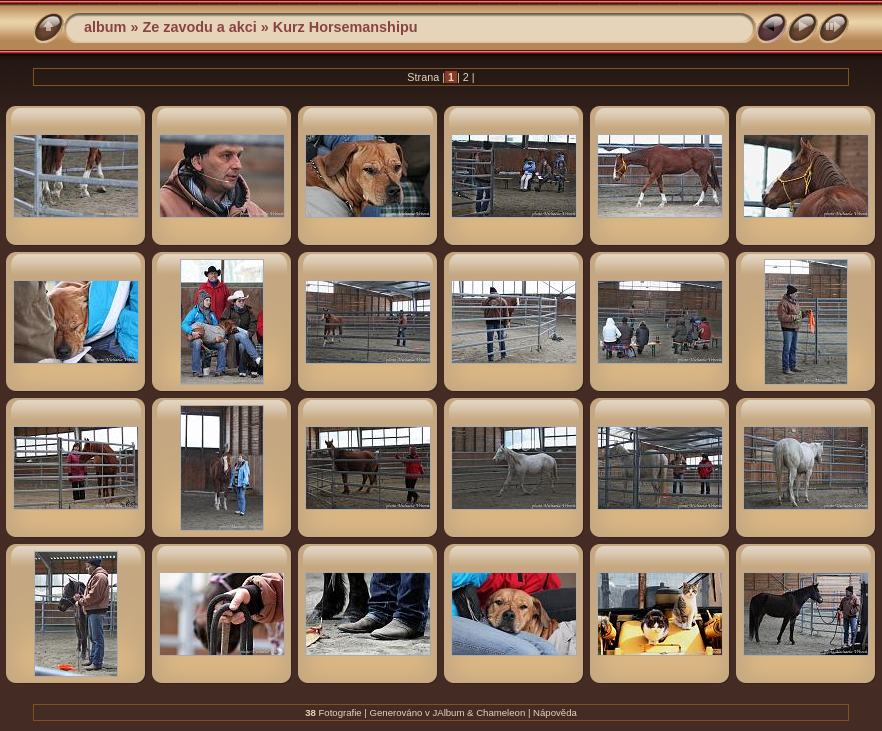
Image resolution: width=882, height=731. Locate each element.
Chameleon (500, 712)
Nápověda (555, 712)
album (105, 27)
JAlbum (448, 712)
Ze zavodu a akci (199, 27)
